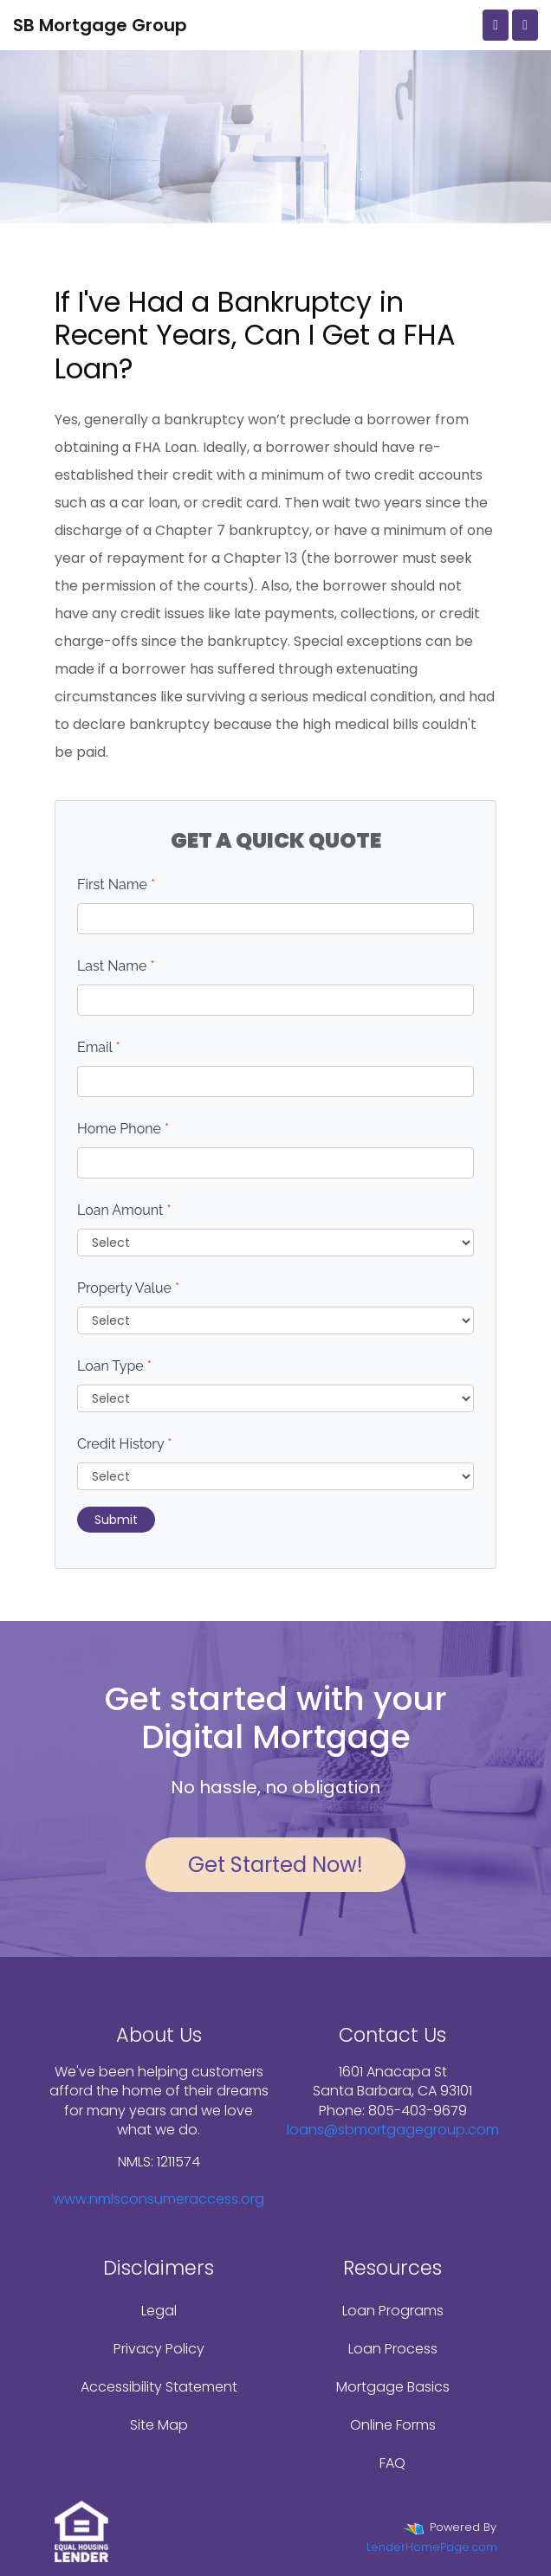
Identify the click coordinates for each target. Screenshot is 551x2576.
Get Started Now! (275, 1864)
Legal (159, 2311)
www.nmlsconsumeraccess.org (158, 2199)
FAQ (392, 2463)
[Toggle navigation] (525, 25)
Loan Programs (393, 2311)
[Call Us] (496, 25)
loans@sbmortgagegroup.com (393, 2130)
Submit (116, 1519)
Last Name (116, 966)
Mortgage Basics (393, 2387)
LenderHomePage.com (431, 2547)
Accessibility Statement (159, 2387)
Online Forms (393, 2425)
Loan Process (393, 2349)
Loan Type (114, 1366)
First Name (116, 884)
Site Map (159, 2425)
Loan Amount (124, 1210)
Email (98, 1047)
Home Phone (123, 1128)
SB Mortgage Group (100, 25)
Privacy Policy (158, 2349)
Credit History (124, 1444)
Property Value (128, 1288)
